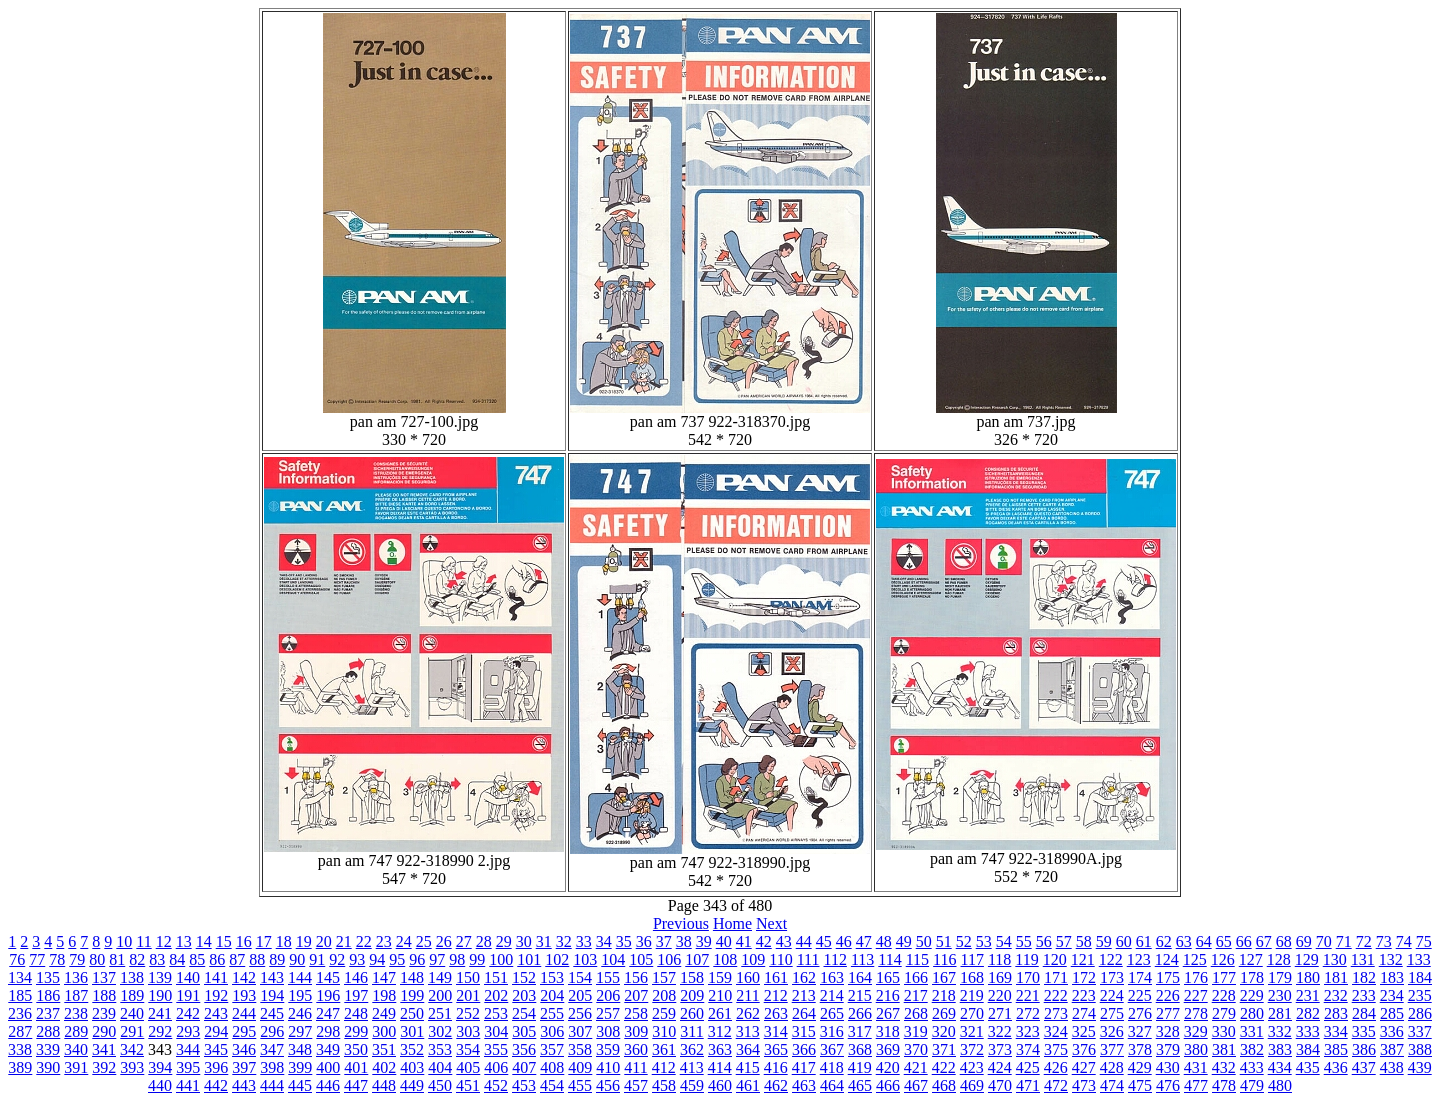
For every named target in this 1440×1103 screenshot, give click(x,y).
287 (20, 1031)
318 (888, 1031)
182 (1364, 977)
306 (552, 1031)
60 (1124, 941)
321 (972, 1031)
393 (132, 1067)
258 (636, 1013)
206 (608, 995)
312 (720, 1031)
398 (272, 1067)
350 (356, 1049)
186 (48, 995)
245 (272, 1013)
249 (384, 1013)
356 (524, 1049)
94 (377, 959)
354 (468, 1049)
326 (1112, 1031)
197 (356, 995)
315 (804, 1031)
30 (524, 941)
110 (780, 959)
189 (132, 995)
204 (552, 995)
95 (397, 959)
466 (888, 1085)
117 (972, 959)
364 (748, 1049)
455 (580, 1085)
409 (580, 1067)
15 (224, 941)
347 (272, 1049)
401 (356, 1067)
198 (384, 995)
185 (20, 995)
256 (580, 1013)
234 (1392, 995)
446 (328, 1085)
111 (808, 959)
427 (1084, 1067)
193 (244, 995)
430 (1168, 1067)
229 (1252, 995)
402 (384, 1067)
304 (496, 1031)
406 (496, 1067)
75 (1424, 941)
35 (624, 941)
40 (724, 941)
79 (77, 959)
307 (580, 1031)
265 (832, 1013)
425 (1028, 1067)
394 (160, 1067)
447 (356, 1085)
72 (1364, 941)
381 (1224, 1049)
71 (1344, 941)
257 (608, 1013)
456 (608, 1085)
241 (160, 1013)
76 (17, 959)
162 (804, 977)
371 (944, 1049)
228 (1224, 995)
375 (1056, 1049)
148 (412, 977)
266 (860, 1013)
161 (776, 977)
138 (132, 977)
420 (888, 1067)
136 (76, 977)
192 (216, 995)
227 (1196, 995)
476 (1168, 1085)
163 (832, 977)
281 (1280, 1013)
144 (300, 977)
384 (1308, 1049)
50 (924, 941)
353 (440, 1049)
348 (300, 1049)
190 (160, 995)
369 (888, 1049)
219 (972, 995)
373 (1000, 1049)
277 (1168, 1013)
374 (1028, 1049)
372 (972, 1049)
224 (1112, 995)
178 (1252, 977)
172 (1084, 977)
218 (944, 995)
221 (1028, 995)
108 (725, 959)
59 (1104, 941)
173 (1112, 977)
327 (1140, 1031)
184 (1420, 977)
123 (1139, 959)
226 (1168, 995)
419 (860, 1067)
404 (440, 1067)
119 (1026, 959)
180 (1308, 977)
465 (860, 1085)
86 (217, 959)
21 (344, 941)
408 (552, 1067)
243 (216, 1013)
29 (504, 941)
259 (664, 1013)
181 (1336, 977)
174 (1140, 977)
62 (1164, 941)
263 (776, 1013)
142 (244, 977)
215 (860, 995)
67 (1264, 941)
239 (104, 1013)
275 (1112, 1013)
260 (692, 1013)
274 (1084, 1013)
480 (1280, 1085)
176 (1196, 977)
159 (720, 977)
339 (48, 1049)
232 (1336, 995)
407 (524, 1067)
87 (237, 959)
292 (160, 1031)
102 (557, 959)
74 (1404, 941)
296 (272, 1031)
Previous (681, 923)
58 (1084, 941)
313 (748, 1031)
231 (1308, 995)
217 (916, 995)
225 (1140, 995)
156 (636, 977)
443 (244, 1085)
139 (160, 977)
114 (889, 959)
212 (776, 995)
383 (1280, 1049)
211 (747, 995)
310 (664, 1031)
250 (412, 1013)
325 (1084, 1031)
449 (412, 1085)
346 (244, 1049)
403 (412, 1067)
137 (104, 977)
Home (732, 923)
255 (552, 1013)
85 (197, 959)
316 (832, 1031)
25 (424, 941)
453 (524, 1085)
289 (76, 1031)
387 (1392, 1049)
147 (384, 977)
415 (748, 1067)
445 (300, 1085)
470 (1000, 1085)
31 (544, 941)
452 (496, 1085)
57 (1064, 941)
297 (300, 1031)
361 (664, 1049)
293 (188, 1031)
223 (1084, 995)
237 (48, 1013)
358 (580, 1049)
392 (104, 1067)
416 (776, 1067)
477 (1196, 1085)
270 (972, 1013)
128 (1279, 959)
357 (552, 1049)
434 (1280, 1067)
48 (884, 941)
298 (328, 1031)
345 (216, 1049)
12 (164, 941)
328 (1168, 1031)
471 (1028, 1085)
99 (477, 959)
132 (1391, 959)
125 (1195, 959)
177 (1224, 977)
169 (1000, 977)
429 (1140, 1067)
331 (1252, 1031)
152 (524, 977)
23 (384, 941)
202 (496, 995)
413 (692, 1067)
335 (1364, 1031)
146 (356, 977)
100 (501, 959)
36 (644, 941)
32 (564, 941)
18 (284, 941)
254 (524, 1013)
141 (216, 977)
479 (1252, 1085)
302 (440, 1031)
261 (720, 1013)
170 (1028, 977)
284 (1364, 1013)
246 (300, 1013)
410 (608, 1067)
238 (76, 1013)
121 (1083, 959)
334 (1336, 1031)
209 (692, 995)
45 (824, 941)
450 (440, 1085)
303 (468, 1031)
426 (1056, 1067)
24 (404, 941)
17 (264, 941)
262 (748, 1013)
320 (944, 1031)
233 (1364, 995)
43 (784, 941)
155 (608, 977)
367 (832, 1049)
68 (1284, 941)
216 (888, 995)
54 (1004, 941)
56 (1044, 941)
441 (188, 1085)
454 (552, 1085)
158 (692, 977)
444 (272, 1085)
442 (216, 1085)
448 (384, 1085)
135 (48, 977)
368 (860, 1049)
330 (1224, 1031)
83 (157, 959)
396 (216, 1067)
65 (1224, 941)
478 (1224, 1085)
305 (524, 1031)
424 (1000, 1067)
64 (1204, 941)
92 (337, 959)
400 (328, 1067)
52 (964, 941)
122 (1111, 959)
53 (984, 941)
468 (944, 1085)
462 (776, 1085)
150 (468, 977)
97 (437, 959)
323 (1028, 1031)
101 (529, 959)
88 (257, 959)
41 (744, 941)
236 (20, 1013)
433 (1252, 1067)
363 (720, 1049)
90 (297, 959)
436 (1336, 1067)
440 (160, 1085)
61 (1144, 941)
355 (496, 1049)
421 (916, 1067)
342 (132, 1049)
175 (1168, 977)
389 (20, 1067)
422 (944, 1067)
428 (1112, 1067)
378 (1140, 1049)
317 (860, 1031)
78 (57, 959)
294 (216, 1031)
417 (804, 1067)
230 (1280, 995)
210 (720, 995)
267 (888, 1013)
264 (804, 1013)
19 (304, 941)
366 (804, 1049)
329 (1196, 1031)
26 (444, 941)
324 (1056, 1031)
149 (440, 977)
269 (944, 1013)
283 (1336, 1013)
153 (552, 977)
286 (1420, 1013)
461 (748, 1085)
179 (1280, 977)
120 (1055, 959)
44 (804, 941)
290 (104, 1031)
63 (1184, 941)
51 (944, 941)
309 (636, 1031)
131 (1363, 959)
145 (328, 977)
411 (635, 1067)
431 (1196, 1067)
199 (412, 995)
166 (916, 977)
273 (1056, 1013)
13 (184, 941)
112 (834, 959)
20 (324, 941)
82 (137, 959)
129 (1307, 959)
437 (1364, 1067)
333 (1308, 1031)
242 (188, 1013)
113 (862, 959)
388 (1420, 1049)
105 (641, 959)
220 (1000, 995)
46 (844, 941)
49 (904, 941)
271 (1000, 1013)
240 (132, 1013)
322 (1000, 1031)
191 (188, 995)
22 (364, 941)
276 (1140, 1013)
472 (1056, 1085)
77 (37, 959)
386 (1364, 1049)
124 (1167, 959)
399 (300, 1067)
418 (832, 1067)
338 (20, 1049)
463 (804, 1085)
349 (328, 1049)
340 (76, 1049)
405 (468, 1067)
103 (585, 959)
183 (1392, 977)
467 (916, 1085)
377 (1112, 1049)
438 (1392, 1067)
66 (1244, 941)
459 (692, 1085)
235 (1420, 995)
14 (204, 941)
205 (580, 995)
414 (720, 1067)
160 (748, 977)
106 (669, 959)
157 (664, 977)
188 (104, 995)
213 (804, 995)
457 (636, 1085)
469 (972, 1085)
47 (864, 941)
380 (1196, 1049)
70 (1324, 941)
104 (613, 959)
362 (692, 1049)
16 (244, 941)
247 (328, 1013)
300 (384, 1031)
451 (468, 1085)
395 (188, 1067)
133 (1419, 959)
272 (1028, 1013)
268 (916, 1013)
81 (117, 959)
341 (104, 1049)
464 (832, 1085)
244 (244, 1013)
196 (328, 995)
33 (584, 941)
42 (764, 941)
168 (972, 977)
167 (944, 977)
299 (356, 1031)
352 (412, 1049)
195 (300, 995)
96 (417, 959)
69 (1304, 941)
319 (916, 1031)
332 (1280, 1031)
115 (917, 959)
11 (143, 941)
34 (604, 941)
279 (1224, 1013)
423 (972, 1067)
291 (132, 1031)
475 (1140, 1085)
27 (464, 941)
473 (1084, 1085)
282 (1308, 1013)
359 (608, 1049)
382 (1252, 1049)
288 (48, 1031)
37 (664, 941)
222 (1056, 995)
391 (76, 1067)
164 (860, 977)
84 (177, 959)
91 (317, 959)
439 (1420, 1067)
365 (776, 1049)
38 (684, 941)
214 (832, 995)
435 (1308, 1067)
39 (704, 941)
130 (1335, 959)
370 (916, 1049)
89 (277, 959)
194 (272, 995)
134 (20, 977)
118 (999, 959)
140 (188, 977)
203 (524, 995)
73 (1384, 941)
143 (272, 977)
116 (944, 959)
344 (188, 1049)
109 (753, 959)
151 (496, 977)
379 (1168, 1049)
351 (384, 1049)
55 (1024, 941)
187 (76, 995)
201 (468, 995)
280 (1252, 1013)
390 (48, 1067)
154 (580, 977)
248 (356, 1013)
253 (496, 1013)
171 (1056, 977)
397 (244, 1067)
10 (124, 941)
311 (691, 1031)
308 (608, 1031)
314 (776, 1031)
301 (412, 1031)
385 (1336, 1049)
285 (1392, 1013)
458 (664, 1085)
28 (484, 941)
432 (1224, 1067)
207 (636, 995)
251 (440, 1013)
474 (1112, 1085)
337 (1420, 1031)
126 (1223, 959)
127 (1251, 959)
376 (1084, 1049)
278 (1196, 1013)
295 (244, 1031)
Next (771, 923)
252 (468, 1013)
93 (357, 959)
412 (664, 1067)
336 (1392, 1031)
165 (888, 977)
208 (664, 995)
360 (636, 1049)
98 (457, 959)
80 (97, 959)
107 (697, 959)
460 (720, 1085)
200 (440, 995)
